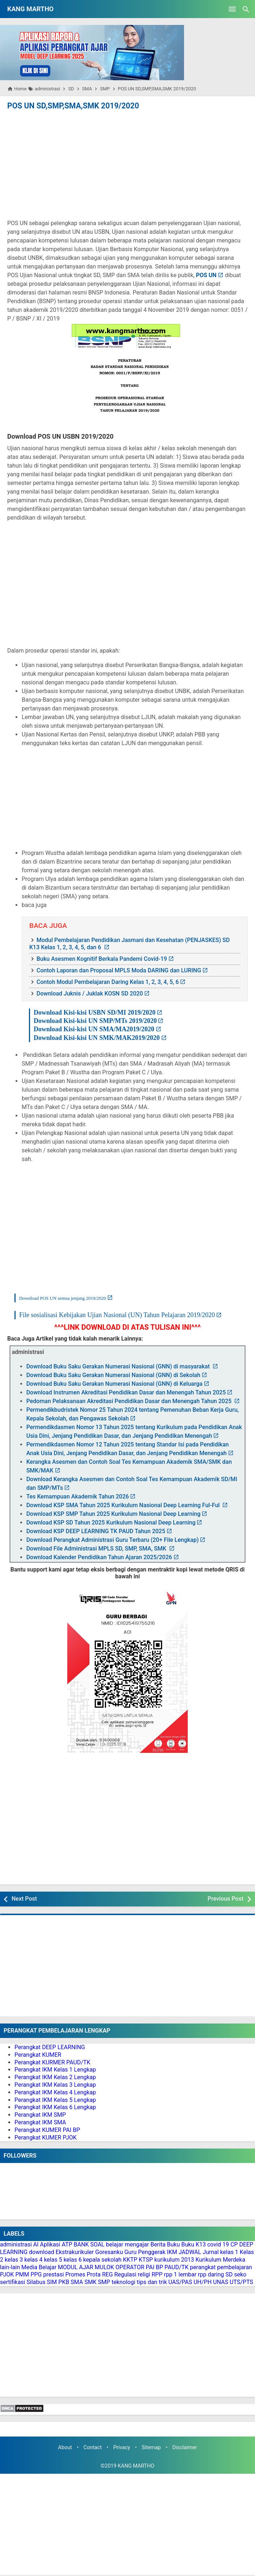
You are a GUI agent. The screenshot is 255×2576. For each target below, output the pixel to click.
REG (107, 2274)
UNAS (220, 2281)
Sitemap (151, 2447)
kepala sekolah (102, 2259)
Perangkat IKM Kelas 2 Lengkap (55, 2076)
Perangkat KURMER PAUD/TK (52, 2061)
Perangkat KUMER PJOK (45, 2136)
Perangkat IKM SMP (40, 2114)
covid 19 (218, 2244)
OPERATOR (129, 2266)
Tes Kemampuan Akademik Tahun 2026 (77, 1496)
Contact (93, 2447)
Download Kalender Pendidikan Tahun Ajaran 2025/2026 (99, 1556)
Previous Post (225, 1898)
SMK (90, 2281)
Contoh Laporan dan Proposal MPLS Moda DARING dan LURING (119, 969)
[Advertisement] (127, 165)
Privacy (121, 2447)
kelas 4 (33, 2259)
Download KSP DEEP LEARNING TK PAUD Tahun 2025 (95, 1530)
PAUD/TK (176, 2266)
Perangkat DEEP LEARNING (49, 2046)
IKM (172, 2251)
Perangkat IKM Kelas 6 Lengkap (55, 2106)
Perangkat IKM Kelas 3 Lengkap (55, 2084)
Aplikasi (50, 2244)
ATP (67, 2244)
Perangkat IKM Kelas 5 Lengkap (55, 2099)
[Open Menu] (232, 9)
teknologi (123, 2281)
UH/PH (203, 2281)
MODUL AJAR (75, 2266)
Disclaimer (185, 2447)
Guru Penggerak (145, 2251)
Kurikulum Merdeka (220, 2259)
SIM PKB (58, 2281)
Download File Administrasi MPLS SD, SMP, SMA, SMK (97, 1548)
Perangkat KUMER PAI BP (47, 2129)
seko (240, 2274)
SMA (77, 2281)
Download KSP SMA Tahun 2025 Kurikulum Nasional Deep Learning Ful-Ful (123, 1504)
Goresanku (109, 2251)
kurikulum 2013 (174, 2259)
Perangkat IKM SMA (40, 2122)
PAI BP (154, 2266)
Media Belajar (38, 2266)
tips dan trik (152, 2281)
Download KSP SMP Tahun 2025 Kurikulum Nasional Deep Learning (113, 1513)
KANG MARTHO (30, 9)
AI (36, 2244)
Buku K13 (193, 2244)
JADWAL (190, 2251)
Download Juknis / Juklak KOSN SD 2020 (90, 992)
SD (229, 2274)
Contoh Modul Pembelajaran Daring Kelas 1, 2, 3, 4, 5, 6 (108, 981)
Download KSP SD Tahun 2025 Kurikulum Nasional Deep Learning (111, 1522)
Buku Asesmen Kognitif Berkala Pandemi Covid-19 (102, 958)
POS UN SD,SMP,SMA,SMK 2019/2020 (69, 105)
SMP (104, 2281)
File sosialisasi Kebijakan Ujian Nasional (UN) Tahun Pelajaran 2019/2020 (117, 1314)
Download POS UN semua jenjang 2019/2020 (62, 1297)
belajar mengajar (127, 2244)
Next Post (24, 1898)
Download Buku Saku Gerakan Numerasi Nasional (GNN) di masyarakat (118, 1366)
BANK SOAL (89, 2244)
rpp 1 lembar (180, 2274)
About (65, 2447)
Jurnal (211, 2251)
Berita (158, 2244)
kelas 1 (229, 2251)
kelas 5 (53, 2259)
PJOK (7, 2274)
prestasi (53, 2274)
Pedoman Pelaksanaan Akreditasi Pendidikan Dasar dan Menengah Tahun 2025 (129, 1400)
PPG (36, 2274)
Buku (173, 2244)
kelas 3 (14, 2259)
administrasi (16, 2244)
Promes (75, 2274)
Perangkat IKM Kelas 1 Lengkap (55, 2069)
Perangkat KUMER (37, 2054)
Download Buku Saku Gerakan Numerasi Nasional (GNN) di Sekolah (113, 1374)
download (41, 2251)
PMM (22, 2274)
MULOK (104, 2266)
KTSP (146, 2259)
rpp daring (211, 2274)
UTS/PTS (241, 2281)
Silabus (35, 2281)
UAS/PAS (180, 2281)
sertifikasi (12, 2281)
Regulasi (125, 2274)
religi (144, 2274)
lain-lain (10, 2266)
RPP (157, 2274)
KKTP (130, 2259)
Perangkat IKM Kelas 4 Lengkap (55, 2092)
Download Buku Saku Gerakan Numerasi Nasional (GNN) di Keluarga (114, 1383)
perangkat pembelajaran (221, 2266)
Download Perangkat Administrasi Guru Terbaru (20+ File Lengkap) (112, 1539)
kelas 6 (73, 2259)
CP (234, 2244)
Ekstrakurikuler (75, 2251)
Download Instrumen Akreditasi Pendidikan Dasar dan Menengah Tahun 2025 (126, 1392)
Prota (94, 2274)
